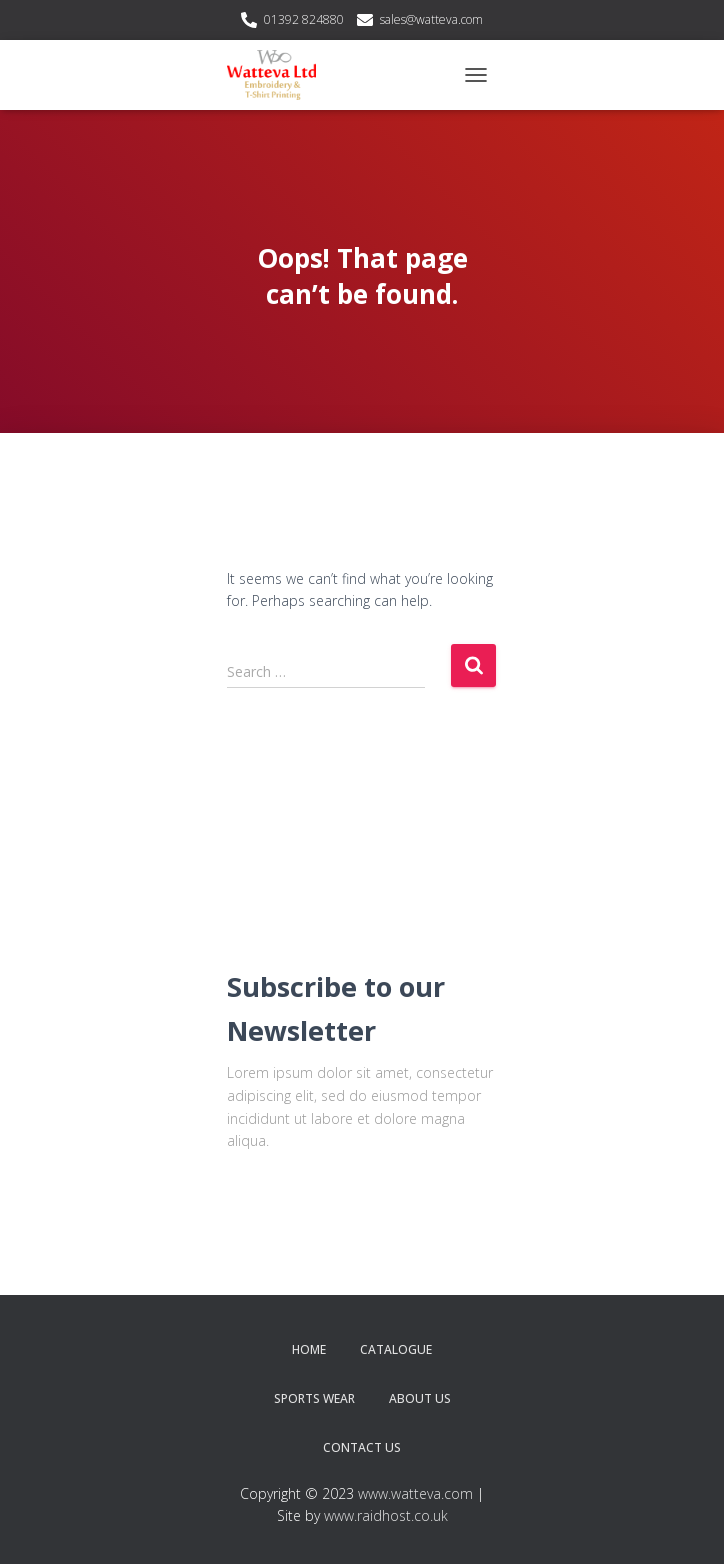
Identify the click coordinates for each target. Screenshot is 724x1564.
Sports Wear (314, 1398)
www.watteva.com (415, 1493)
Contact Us (362, 1447)
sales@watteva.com (431, 19)
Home (309, 1349)
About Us (420, 1398)
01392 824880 (304, 19)
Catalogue (396, 1349)
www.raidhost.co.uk (386, 1515)
